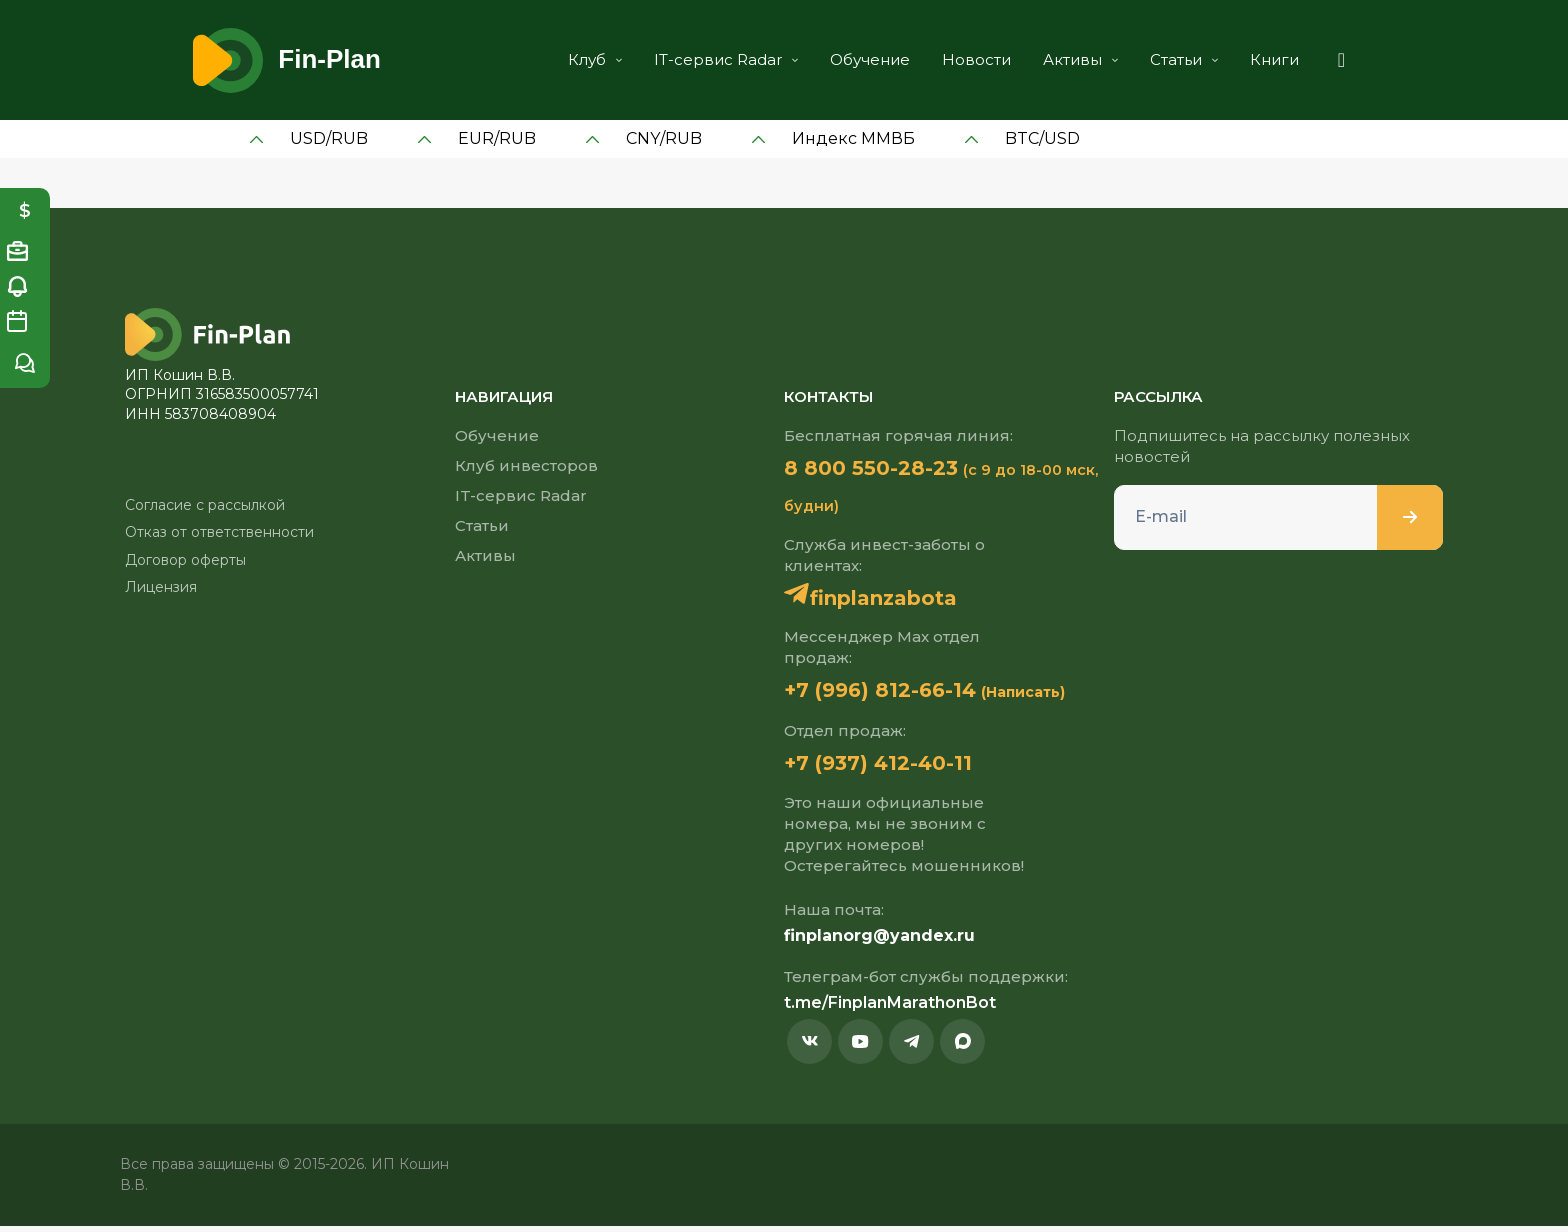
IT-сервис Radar (699, 59)
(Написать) (1061, 696)
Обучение (843, 59)
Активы (1053, 59)
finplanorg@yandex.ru (879, 941)
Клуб (568, 59)
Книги (1247, 59)
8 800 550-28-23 (888, 468)
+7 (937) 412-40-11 (896, 767)
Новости (949, 59)
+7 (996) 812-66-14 (899, 692)
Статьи (1157, 59)
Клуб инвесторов (526, 465)
